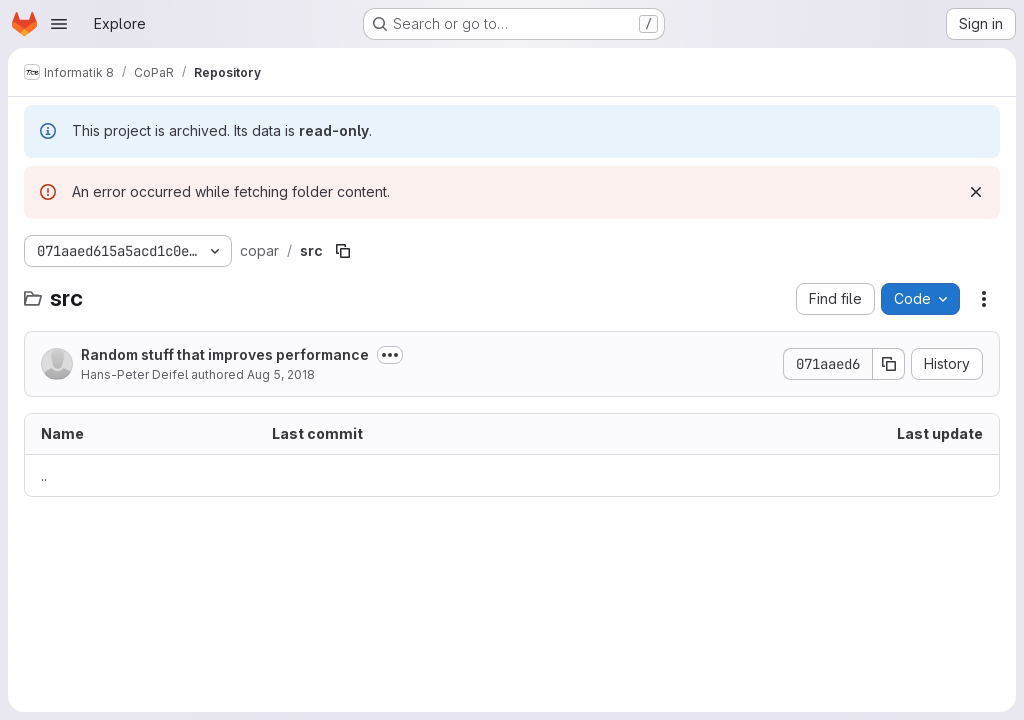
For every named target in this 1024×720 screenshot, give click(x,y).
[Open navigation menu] (59, 24)
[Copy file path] (343, 251)
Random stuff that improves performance (225, 354)
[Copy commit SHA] (889, 364)
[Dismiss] (976, 192)
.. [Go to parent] (44, 475)
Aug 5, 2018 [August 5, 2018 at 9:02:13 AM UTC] (281, 374)
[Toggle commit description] (390, 355)
